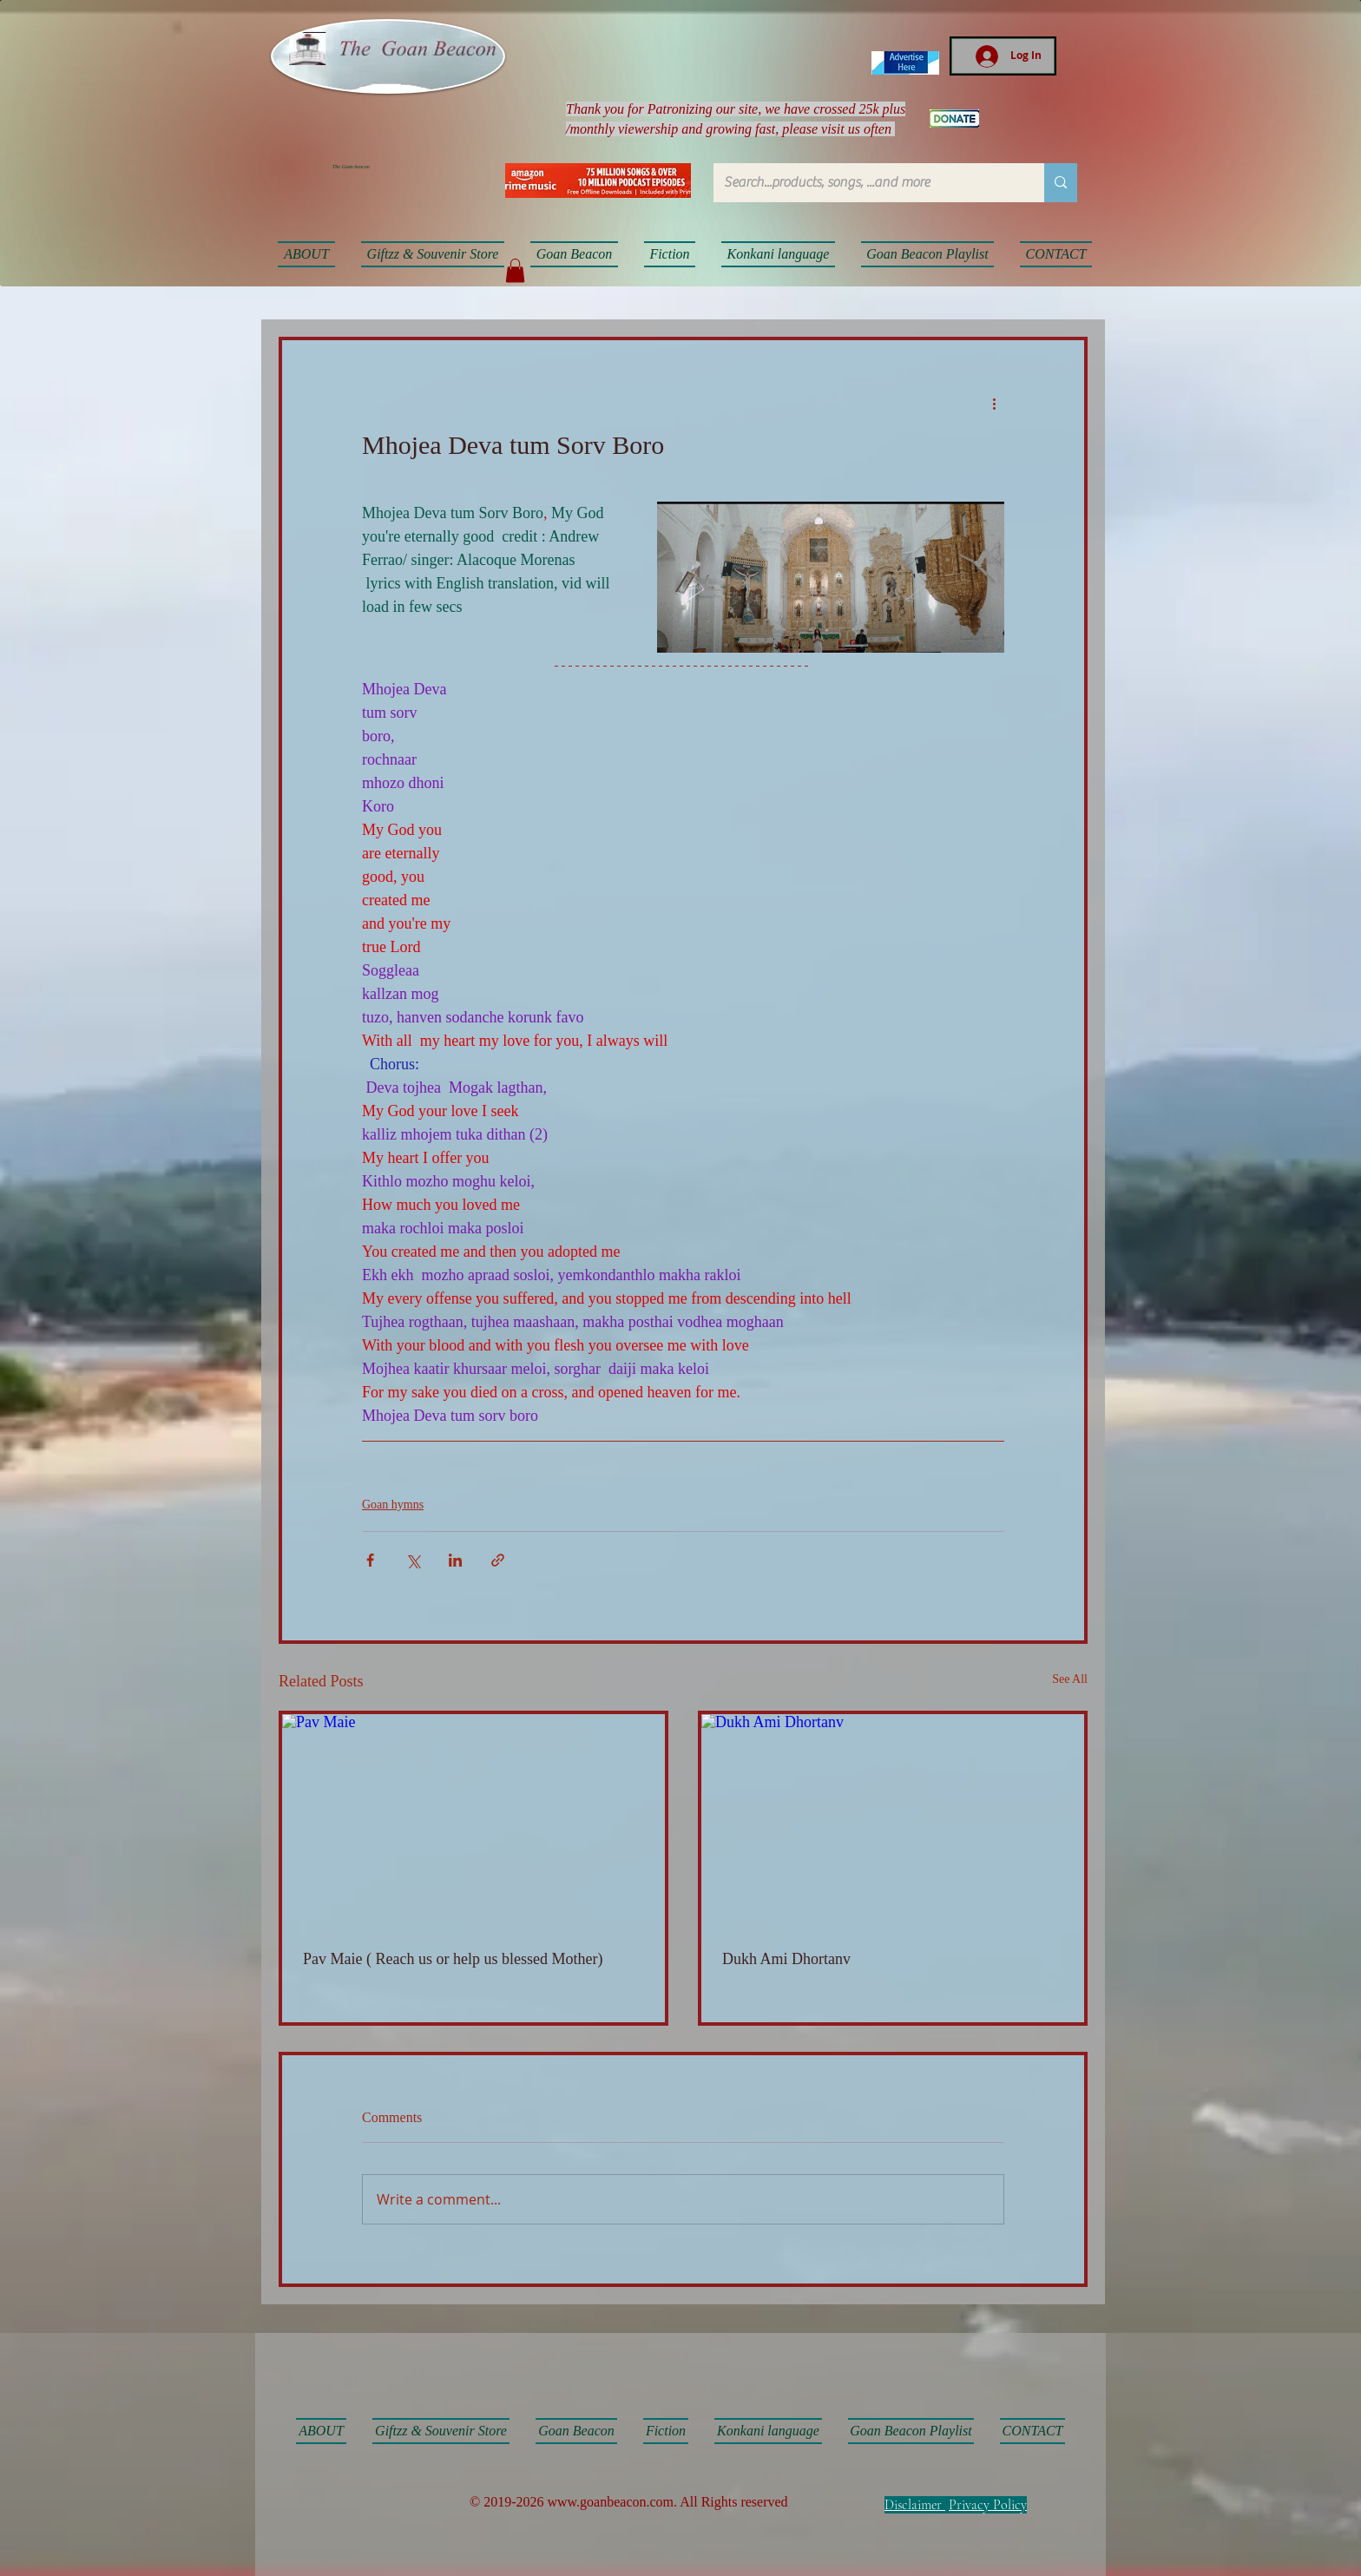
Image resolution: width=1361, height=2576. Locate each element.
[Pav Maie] (473, 1821)
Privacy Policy (988, 2505)
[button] (515, 270)
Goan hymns (393, 1504)
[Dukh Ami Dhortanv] (892, 1821)
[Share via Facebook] (370, 1560)
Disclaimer (913, 2505)
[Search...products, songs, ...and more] (866, 182)
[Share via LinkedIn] (455, 1560)
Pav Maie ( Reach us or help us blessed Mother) (452, 1959)
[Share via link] (498, 1560)
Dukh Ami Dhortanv (786, 1959)
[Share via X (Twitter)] (412, 1560)
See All (1070, 1679)
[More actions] (993, 402)
